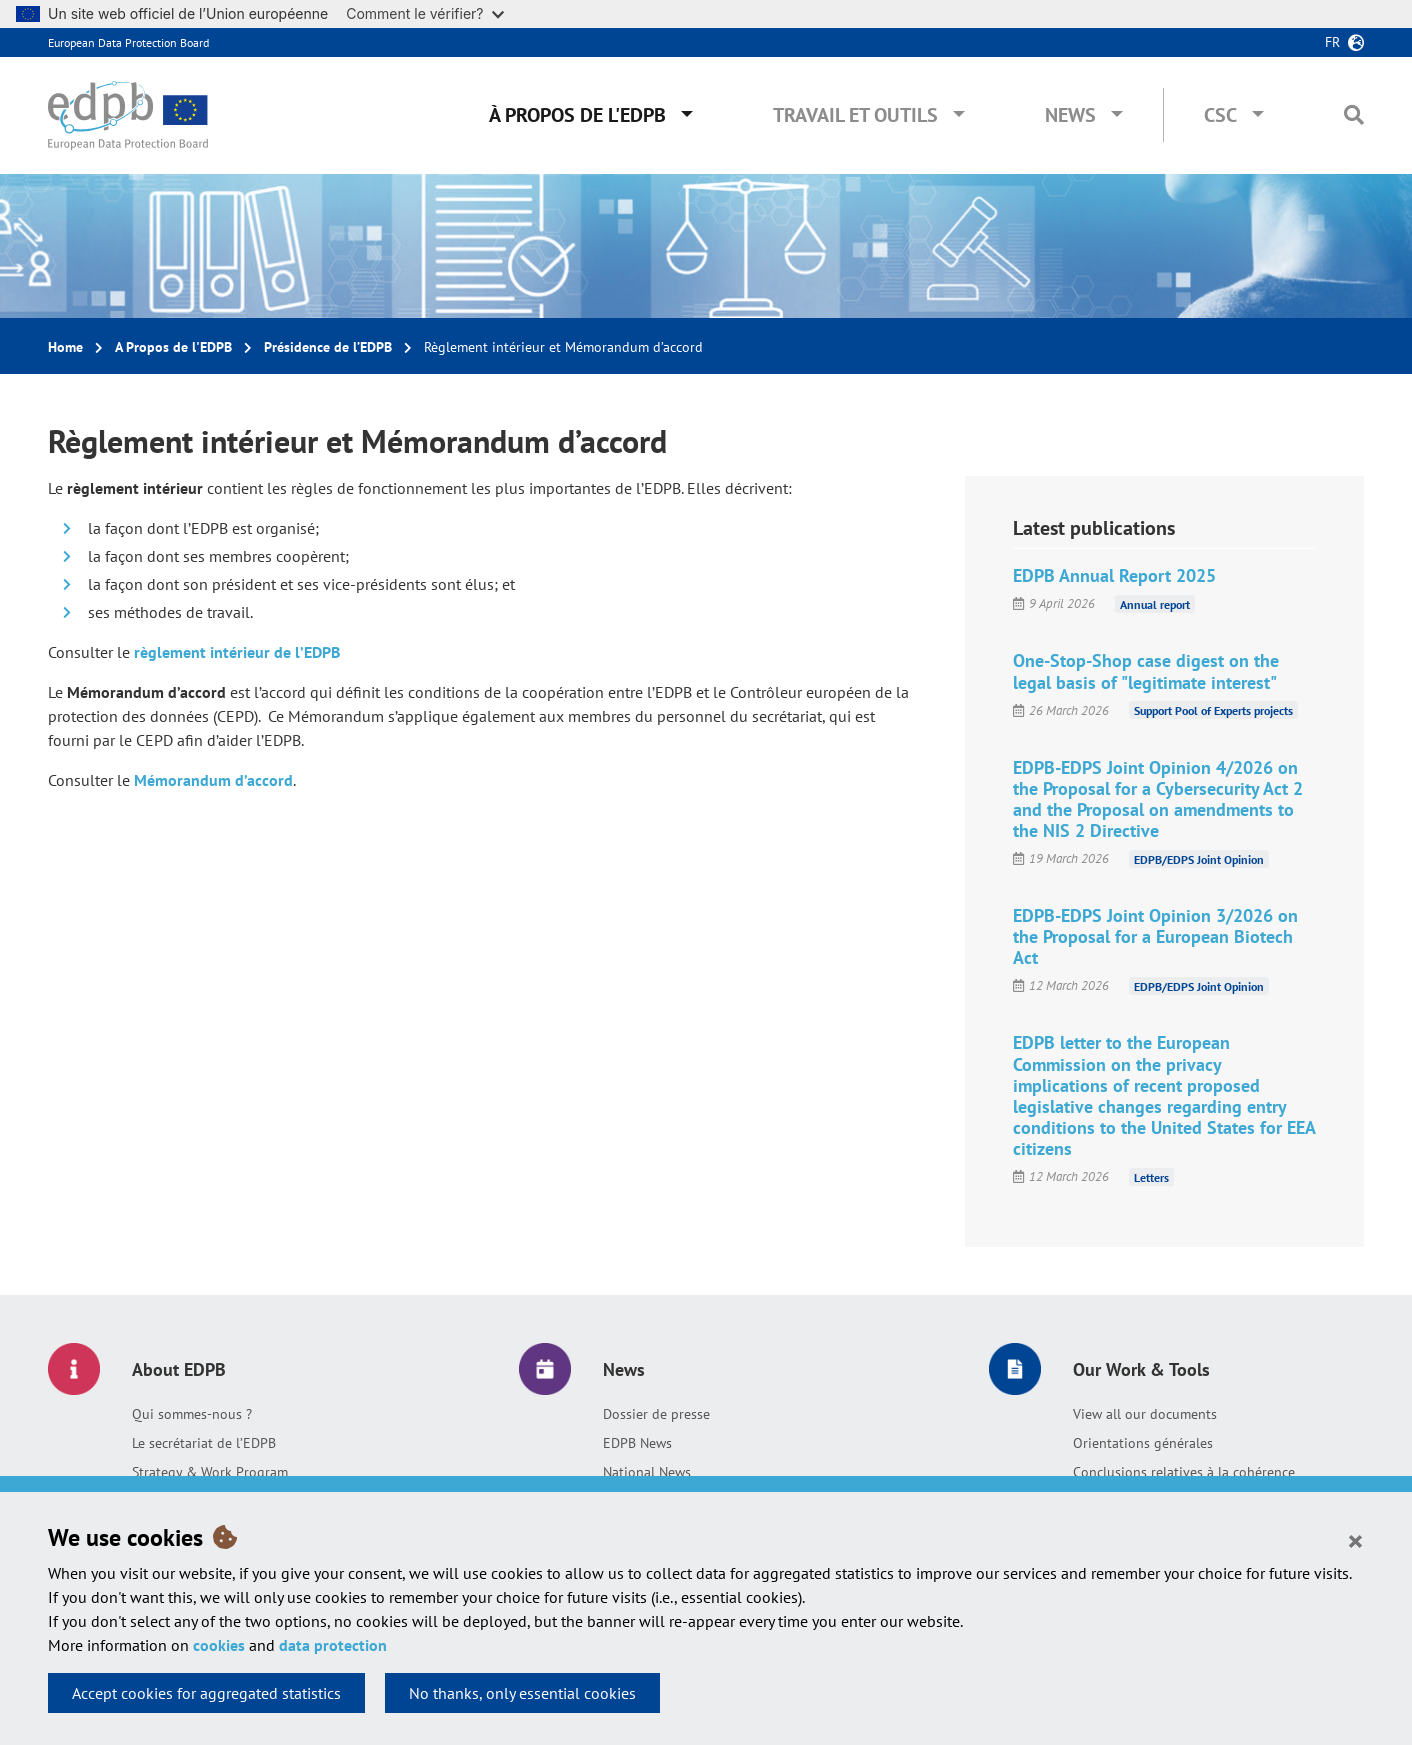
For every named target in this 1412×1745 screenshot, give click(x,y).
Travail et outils (855, 115)
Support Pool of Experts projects (1213, 710)
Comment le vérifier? (424, 13)
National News (647, 1472)
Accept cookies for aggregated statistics (206, 1693)
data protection (333, 1645)
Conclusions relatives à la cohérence (1184, 1472)
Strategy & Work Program (210, 1472)
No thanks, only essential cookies (522, 1693)
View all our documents (1145, 1414)
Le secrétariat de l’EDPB (204, 1443)
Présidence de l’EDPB (328, 347)
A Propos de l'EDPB (173, 347)
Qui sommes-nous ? (192, 1414)
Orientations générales (1143, 1443)
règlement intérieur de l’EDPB (237, 652)
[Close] (1355, 1540)
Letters (1151, 1176)
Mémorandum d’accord (213, 780)
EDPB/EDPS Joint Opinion (1199, 858)
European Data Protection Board (128, 42)
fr (1332, 42)
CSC (1220, 115)
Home (65, 347)
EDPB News (637, 1443)
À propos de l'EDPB (577, 115)
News (1070, 115)
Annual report (1155, 603)
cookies (219, 1645)
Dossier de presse (656, 1414)
